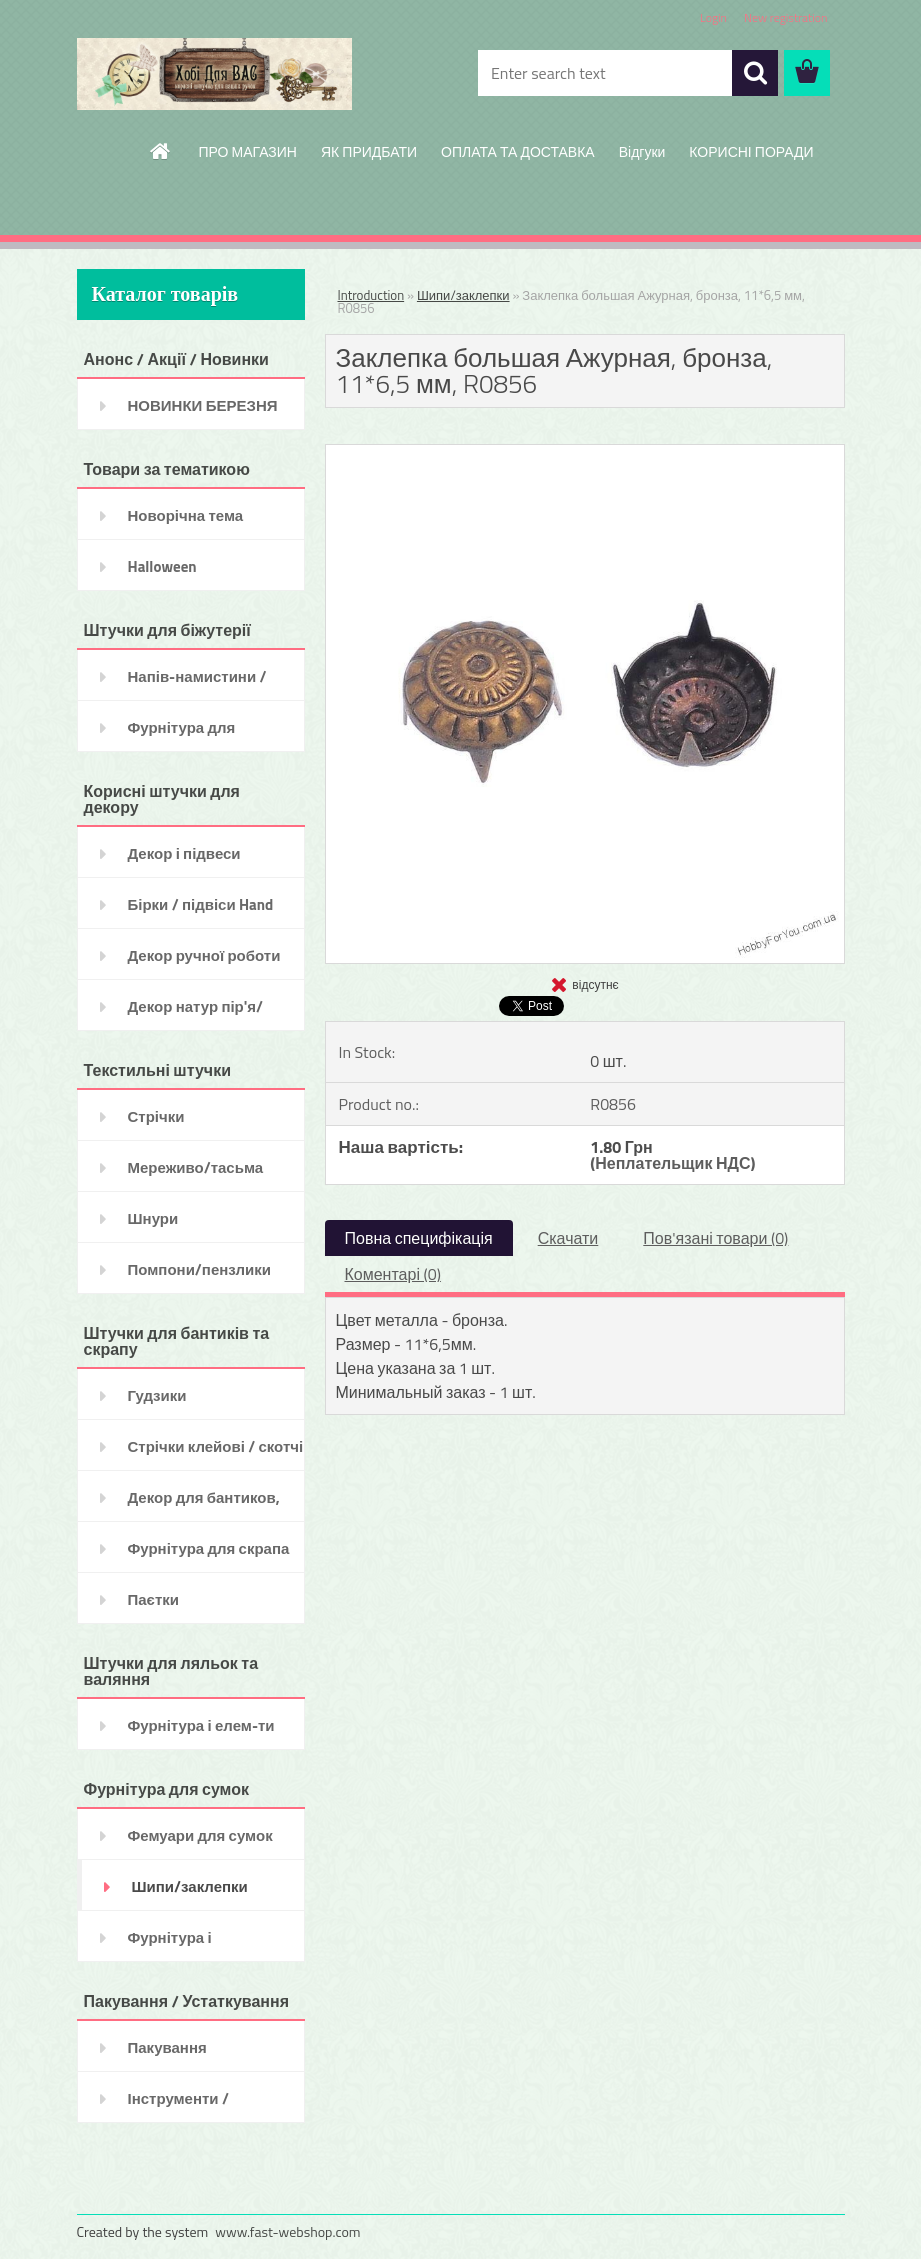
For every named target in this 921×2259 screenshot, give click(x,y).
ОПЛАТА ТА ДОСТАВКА (518, 151)
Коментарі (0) (393, 1274)
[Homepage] (161, 151)
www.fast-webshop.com (287, 2231)
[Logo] (214, 74)
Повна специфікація (419, 1238)
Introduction (371, 295)
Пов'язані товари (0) (715, 1238)
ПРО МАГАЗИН (247, 151)
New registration (786, 17)
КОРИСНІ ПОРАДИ (751, 151)
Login (713, 17)
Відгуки (642, 151)
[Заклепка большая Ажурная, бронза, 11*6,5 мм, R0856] (585, 453)
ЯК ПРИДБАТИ (369, 151)
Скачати (568, 1238)
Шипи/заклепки (463, 295)
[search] (755, 73)
